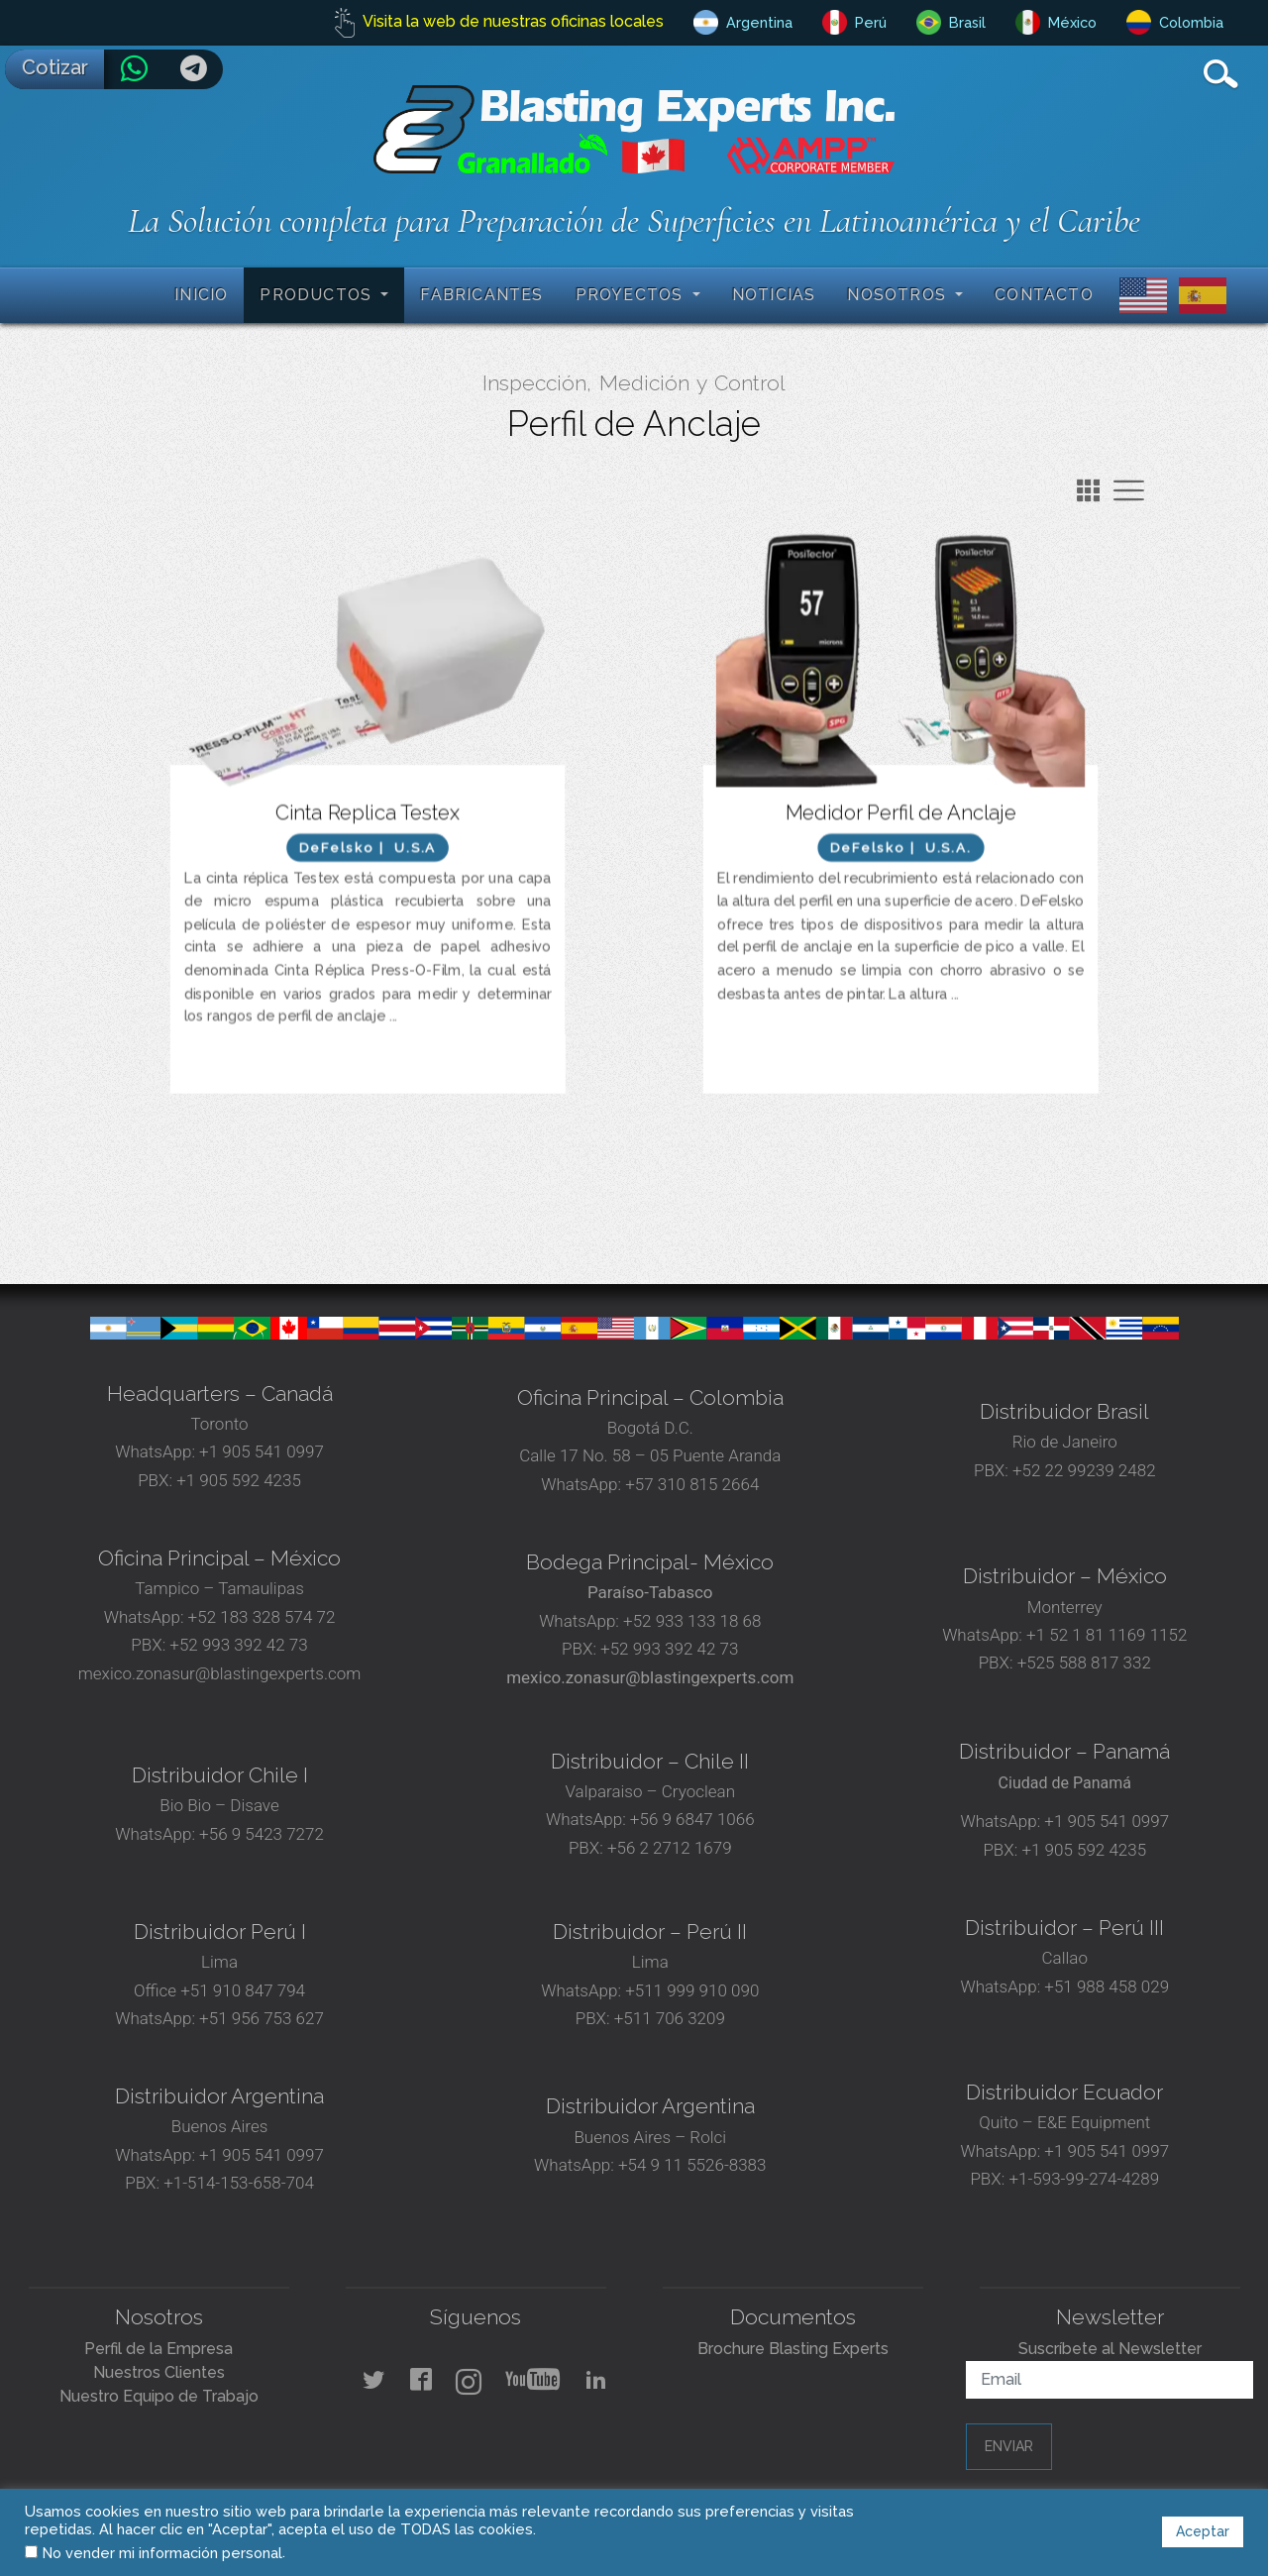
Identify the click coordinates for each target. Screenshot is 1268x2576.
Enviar (1009, 2446)
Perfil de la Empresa (158, 2348)
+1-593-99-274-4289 (1083, 2179)
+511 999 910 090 (690, 1990)
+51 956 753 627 (261, 2018)
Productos (318, 294)
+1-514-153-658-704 (238, 2183)
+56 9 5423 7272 (261, 1834)
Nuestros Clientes (159, 2372)
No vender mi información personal (162, 2552)
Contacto (1044, 294)
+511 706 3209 (669, 2018)
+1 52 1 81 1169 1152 (1104, 1635)
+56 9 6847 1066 (690, 1819)
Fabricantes (481, 294)
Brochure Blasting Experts (793, 2348)
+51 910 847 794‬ (242, 1990)
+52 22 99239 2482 (1084, 1470)
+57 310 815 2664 (690, 1484)
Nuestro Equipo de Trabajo (159, 2396)
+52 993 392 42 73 (238, 1645)
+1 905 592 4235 (238, 1480)
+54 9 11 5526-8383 (692, 2165)
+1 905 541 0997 (259, 1451)
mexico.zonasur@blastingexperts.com (220, 1673)
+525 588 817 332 (1084, 1662)
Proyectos (632, 294)
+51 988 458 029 (1104, 1986)
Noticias (774, 294)
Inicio (201, 294)
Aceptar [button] (1202, 2531)
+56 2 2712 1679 (669, 1848)
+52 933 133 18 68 (692, 1621)
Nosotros (899, 294)
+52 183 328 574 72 (262, 1617)
